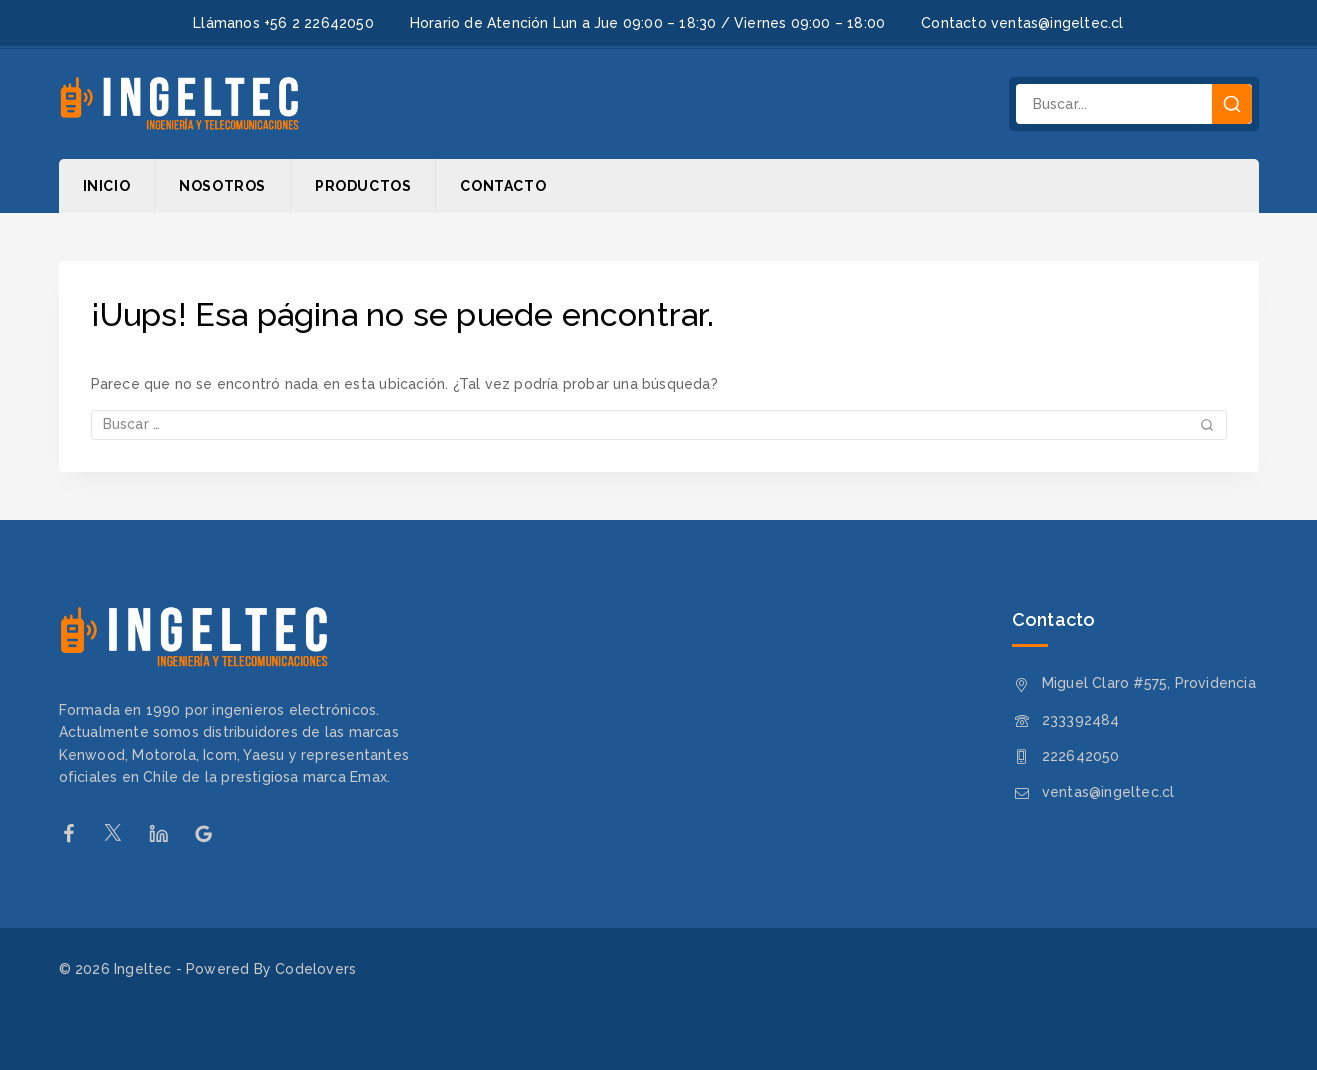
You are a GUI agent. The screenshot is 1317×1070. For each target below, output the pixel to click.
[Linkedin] (168, 833)
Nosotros (222, 186)
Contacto (503, 186)
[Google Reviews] (213, 833)
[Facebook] (78, 833)
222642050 (1081, 756)
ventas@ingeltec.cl (1108, 792)
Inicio (107, 186)
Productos (363, 186)
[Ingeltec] (179, 104)
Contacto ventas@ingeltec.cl (1022, 23)
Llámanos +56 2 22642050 (283, 23)
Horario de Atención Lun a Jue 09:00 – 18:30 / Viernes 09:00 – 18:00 (647, 23)
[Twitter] (123, 833)
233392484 (1081, 720)
